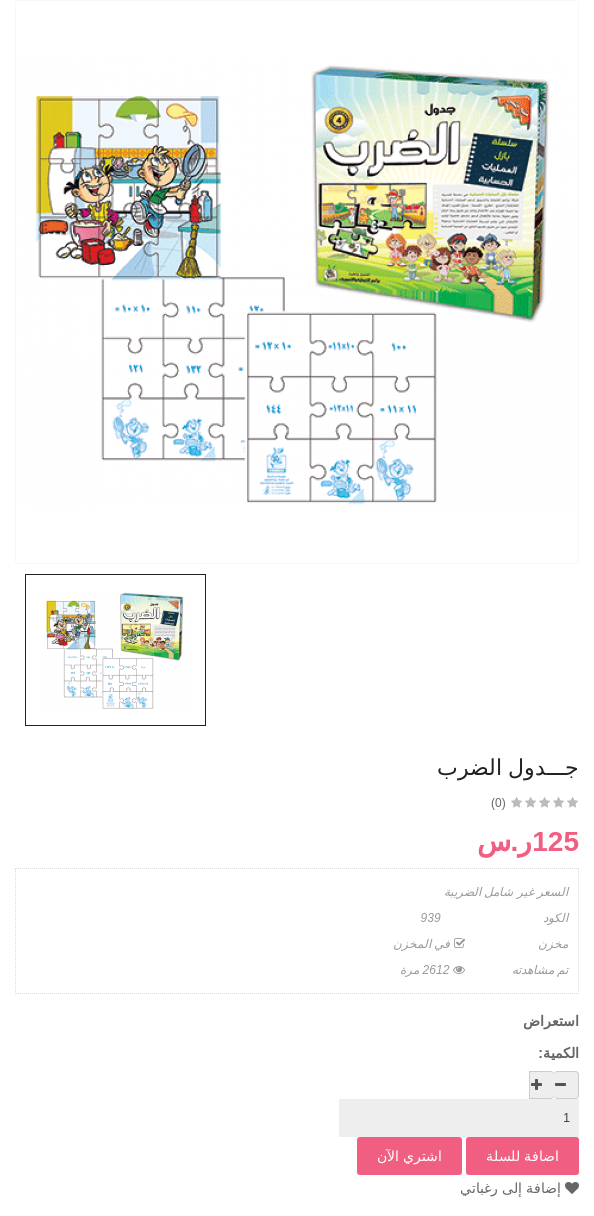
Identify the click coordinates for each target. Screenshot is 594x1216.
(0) (498, 803)
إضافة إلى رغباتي (519, 1188)
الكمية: (558, 1053)
